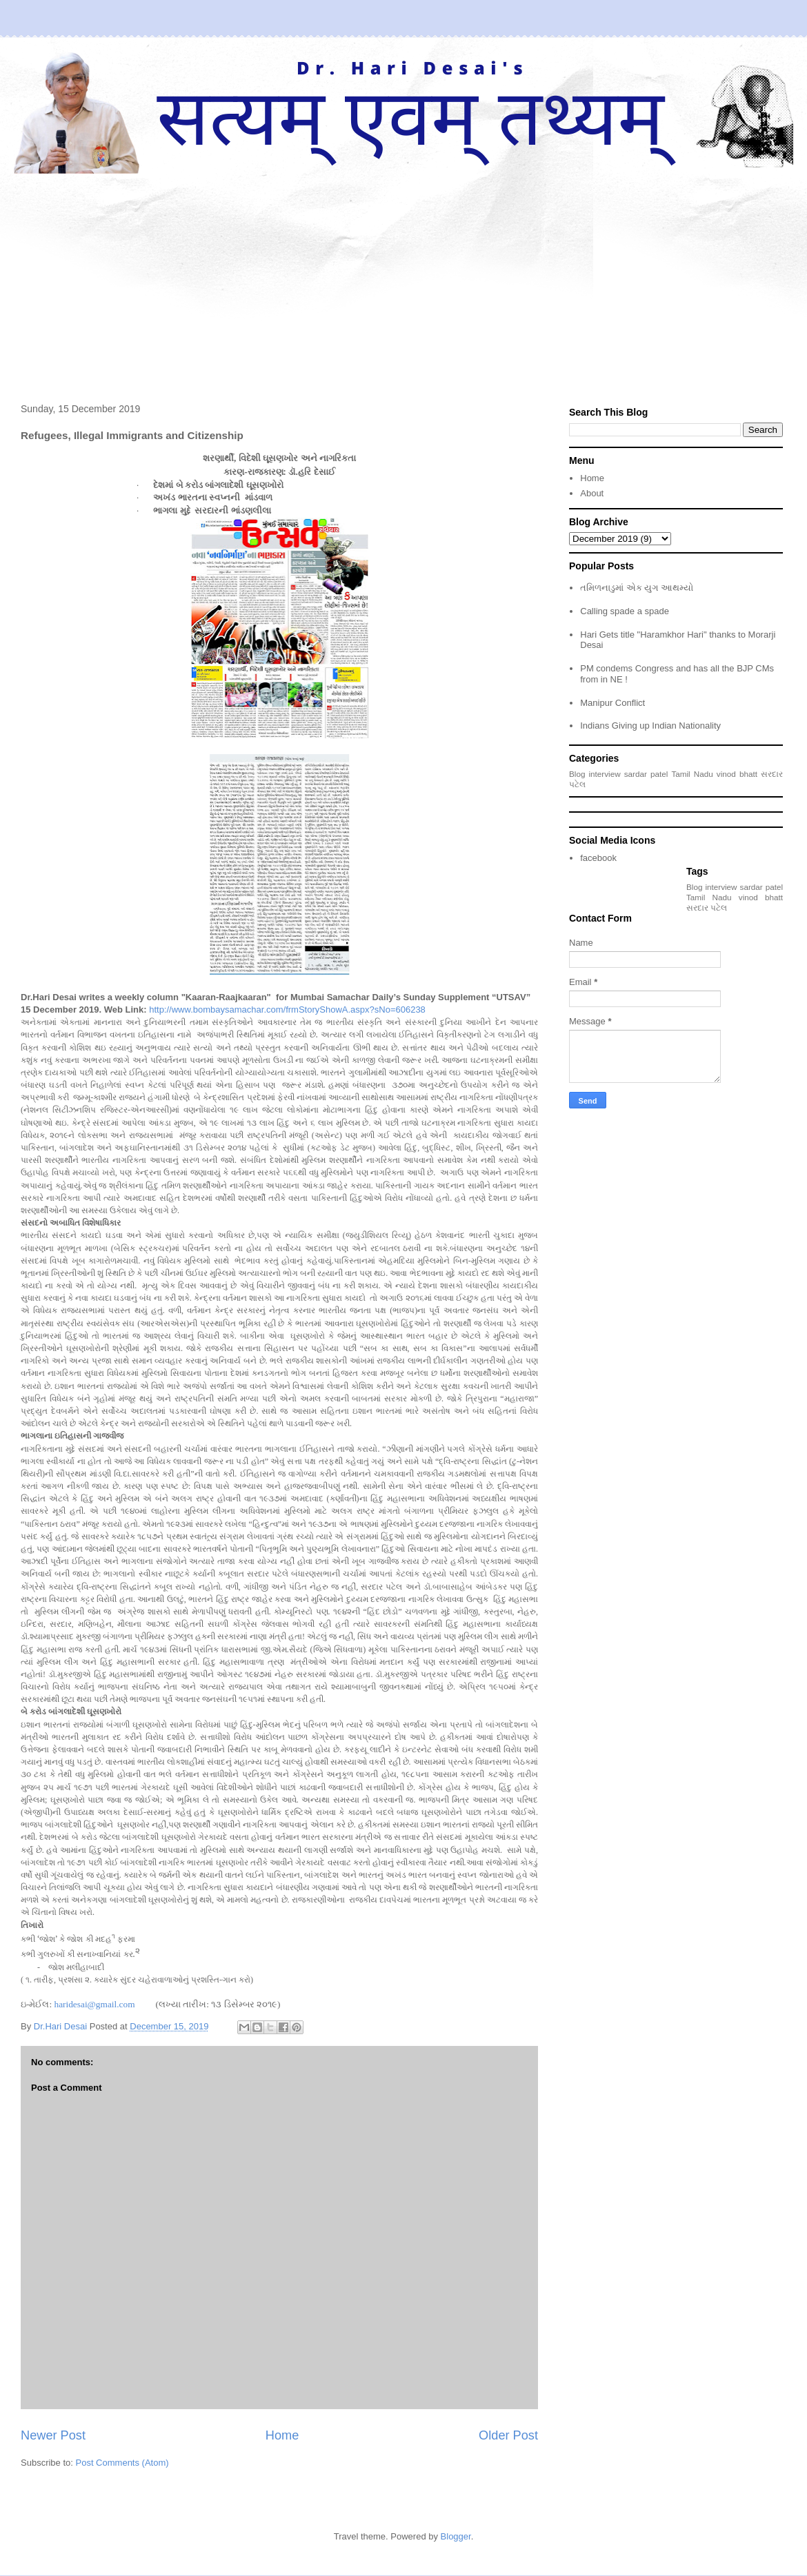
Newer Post (53, 2435)
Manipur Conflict (612, 703)
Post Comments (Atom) (122, 2462)
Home (282, 2435)
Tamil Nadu (692, 773)
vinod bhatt (737, 773)
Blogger (456, 2536)
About (592, 493)
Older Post (508, 2435)
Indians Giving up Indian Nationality (650, 725)
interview (605, 773)
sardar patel (646, 773)
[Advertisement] (403, 277)
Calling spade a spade (624, 611)
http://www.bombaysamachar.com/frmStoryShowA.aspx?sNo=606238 (287, 1009)
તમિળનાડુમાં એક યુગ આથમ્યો (636, 587)
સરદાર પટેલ (706, 907)
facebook (598, 858)
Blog (577, 773)
